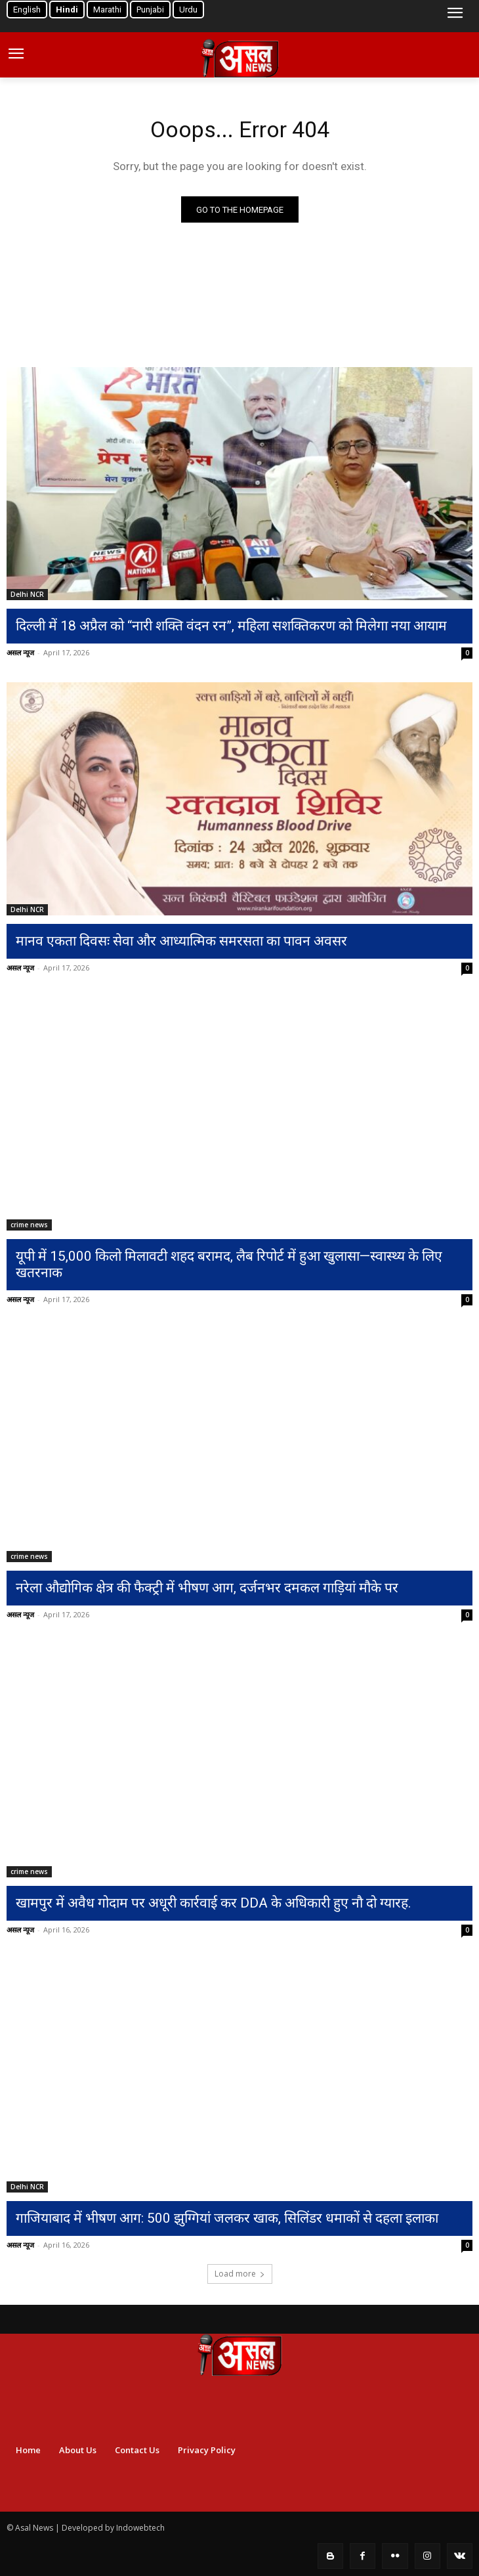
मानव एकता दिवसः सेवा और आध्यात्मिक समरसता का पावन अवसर (181, 941)
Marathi (107, 9)
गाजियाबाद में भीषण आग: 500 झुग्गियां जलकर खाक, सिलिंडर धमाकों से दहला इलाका (227, 2218)
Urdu (188, 9)
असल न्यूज (20, 652)
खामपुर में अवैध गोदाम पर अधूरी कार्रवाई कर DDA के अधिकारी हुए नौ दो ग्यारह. (213, 1903)
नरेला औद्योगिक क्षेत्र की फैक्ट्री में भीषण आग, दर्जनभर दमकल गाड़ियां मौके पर (207, 1588)
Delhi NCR (27, 594)
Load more (240, 2273)
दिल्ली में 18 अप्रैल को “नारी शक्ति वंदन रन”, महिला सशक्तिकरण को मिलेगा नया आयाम (231, 626)
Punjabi (150, 9)
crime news (29, 1224)
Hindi (67, 9)
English (27, 9)
